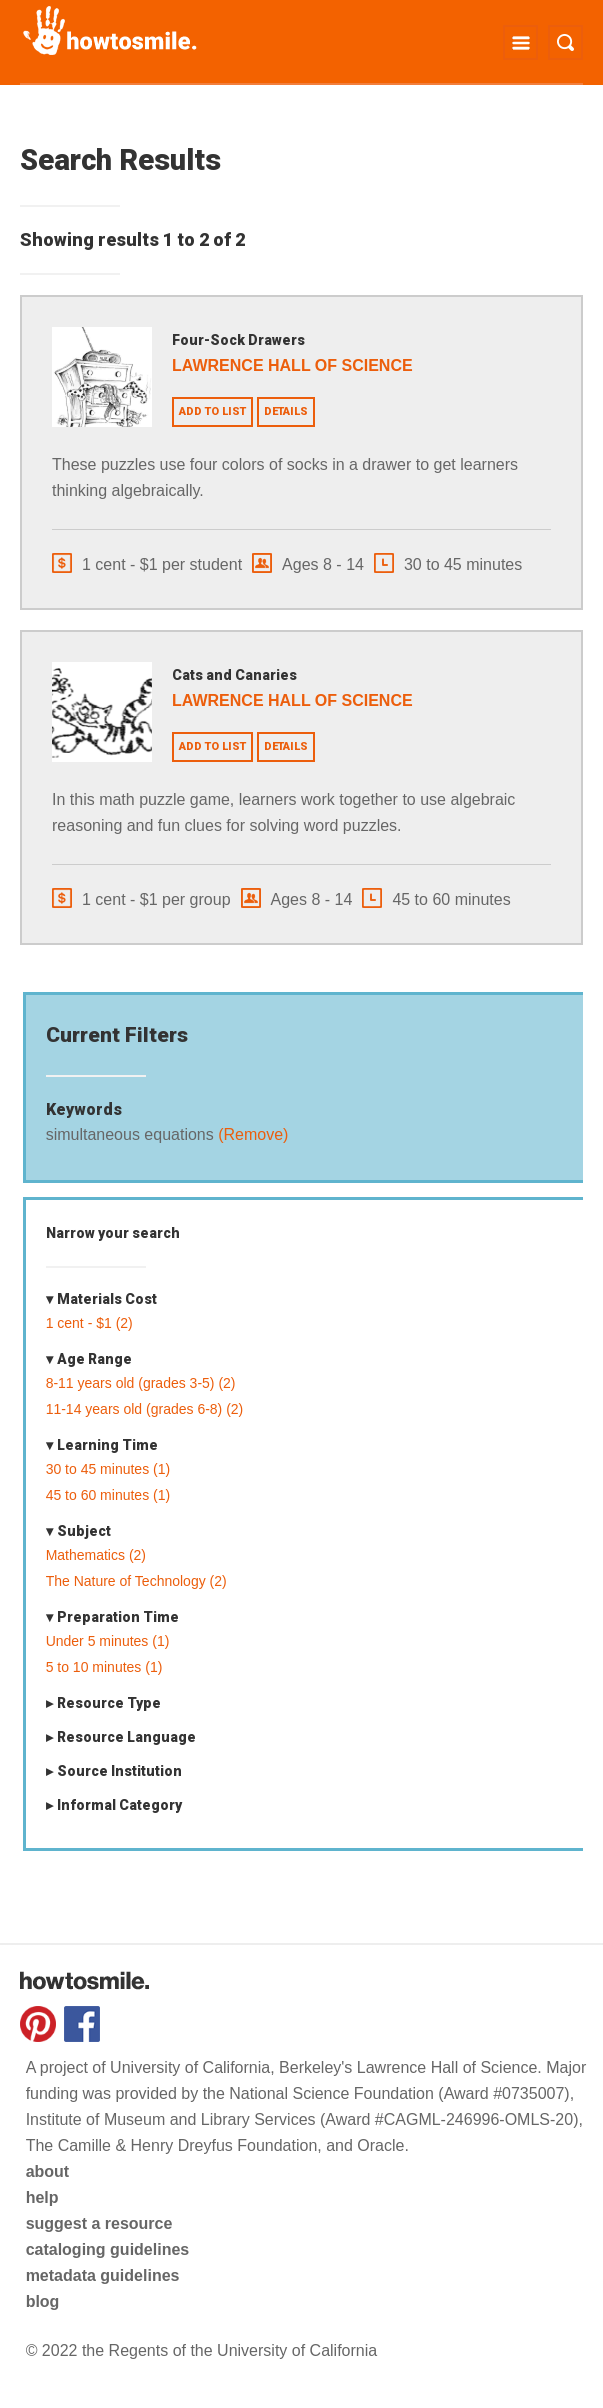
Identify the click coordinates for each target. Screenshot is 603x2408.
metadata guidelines (103, 2275)
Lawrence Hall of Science (292, 365)
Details (286, 411)
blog (43, 2301)
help (42, 2197)
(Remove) (251, 1134)
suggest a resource (99, 2223)
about (48, 2171)
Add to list (212, 411)
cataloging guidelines (108, 2249)
